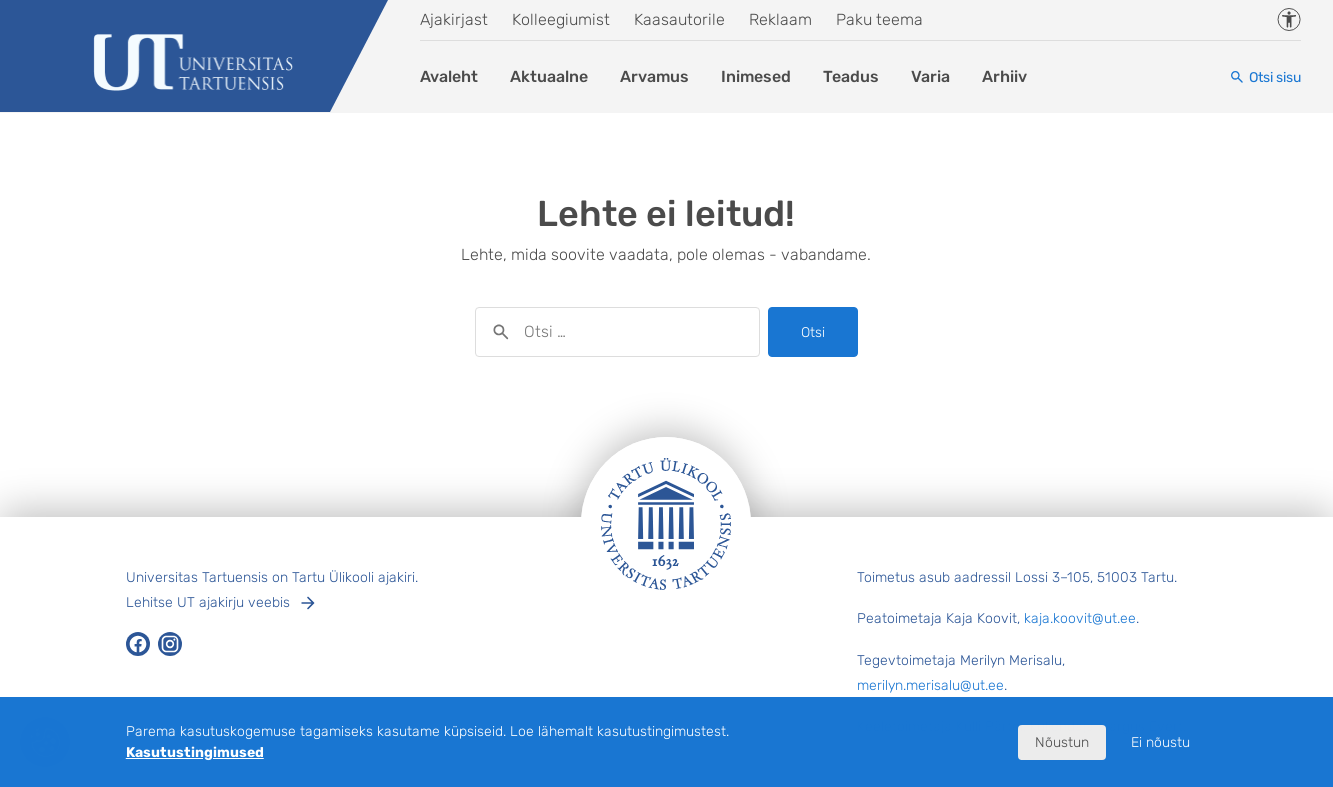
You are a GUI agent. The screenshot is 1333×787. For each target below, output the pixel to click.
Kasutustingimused (195, 752)
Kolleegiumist (561, 19)
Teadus (851, 76)
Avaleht (449, 76)
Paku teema (879, 19)
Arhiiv (1004, 76)
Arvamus (654, 76)
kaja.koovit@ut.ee (1080, 618)
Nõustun (1062, 742)
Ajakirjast (454, 19)
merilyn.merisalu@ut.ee (930, 685)
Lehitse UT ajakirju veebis (208, 602)
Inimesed (756, 76)
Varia (930, 76)
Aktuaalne (549, 76)
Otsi (813, 332)
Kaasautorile (679, 19)
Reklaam (780, 19)
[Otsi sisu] (1265, 77)
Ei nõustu (1160, 742)
